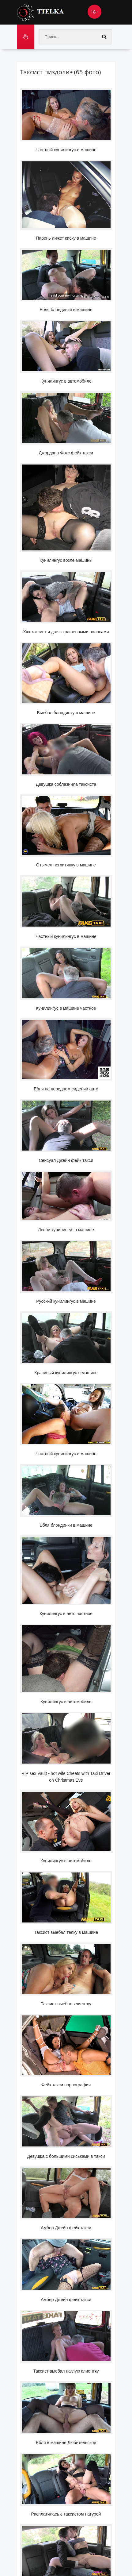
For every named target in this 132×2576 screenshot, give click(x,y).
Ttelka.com (51, 12)
